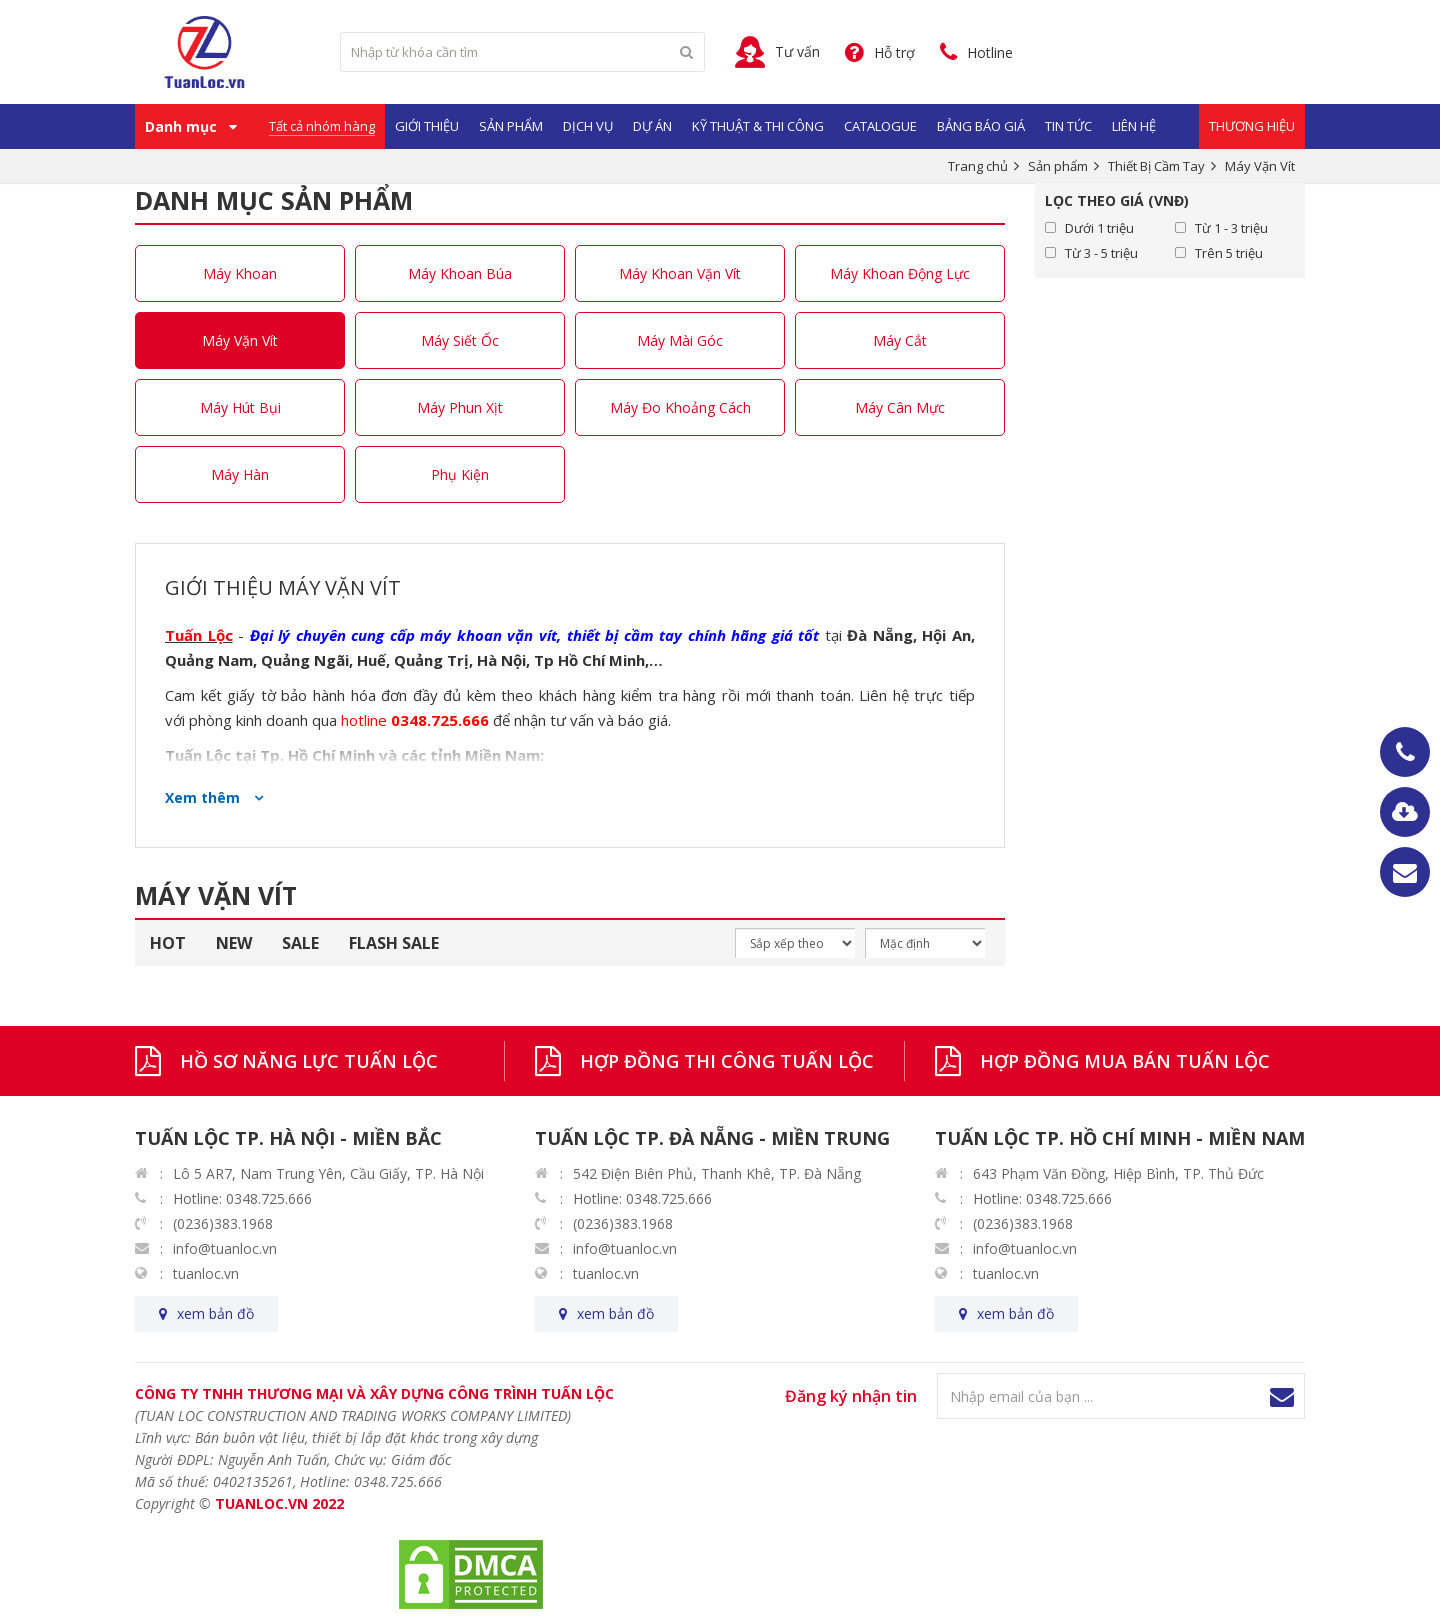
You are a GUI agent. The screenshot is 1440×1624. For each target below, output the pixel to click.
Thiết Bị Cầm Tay (1156, 166)
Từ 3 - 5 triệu (1101, 253)
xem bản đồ (215, 1313)
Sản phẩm (511, 126)
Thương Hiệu (1252, 126)
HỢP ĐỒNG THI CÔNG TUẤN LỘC (727, 1061)
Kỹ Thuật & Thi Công (758, 126)
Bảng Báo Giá (981, 126)
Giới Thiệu (427, 126)
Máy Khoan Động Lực (900, 273)
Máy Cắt (900, 340)
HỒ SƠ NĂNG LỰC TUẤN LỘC (309, 1061)
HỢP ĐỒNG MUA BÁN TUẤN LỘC (1125, 1061)
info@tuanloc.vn (225, 1248)
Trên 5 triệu (1229, 253)
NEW (234, 943)
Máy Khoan (240, 273)
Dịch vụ (588, 126)
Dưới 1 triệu (1099, 228)
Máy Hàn (240, 474)
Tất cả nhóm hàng (322, 126)
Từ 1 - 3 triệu (1231, 228)
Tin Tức (1068, 126)
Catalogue (880, 126)
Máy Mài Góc (680, 340)
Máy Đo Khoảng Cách (680, 407)
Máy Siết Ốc (460, 340)
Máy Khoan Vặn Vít (680, 273)
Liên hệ (1134, 126)
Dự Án (652, 126)
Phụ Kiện (460, 474)
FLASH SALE (394, 943)
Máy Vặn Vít (240, 340)
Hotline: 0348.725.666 (242, 1198)
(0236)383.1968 (223, 1223)
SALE (300, 943)
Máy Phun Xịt (460, 407)
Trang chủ (978, 166)
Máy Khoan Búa (460, 273)
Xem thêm (204, 797)
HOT (168, 943)
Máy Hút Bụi (240, 407)
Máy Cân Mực (900, 407)
